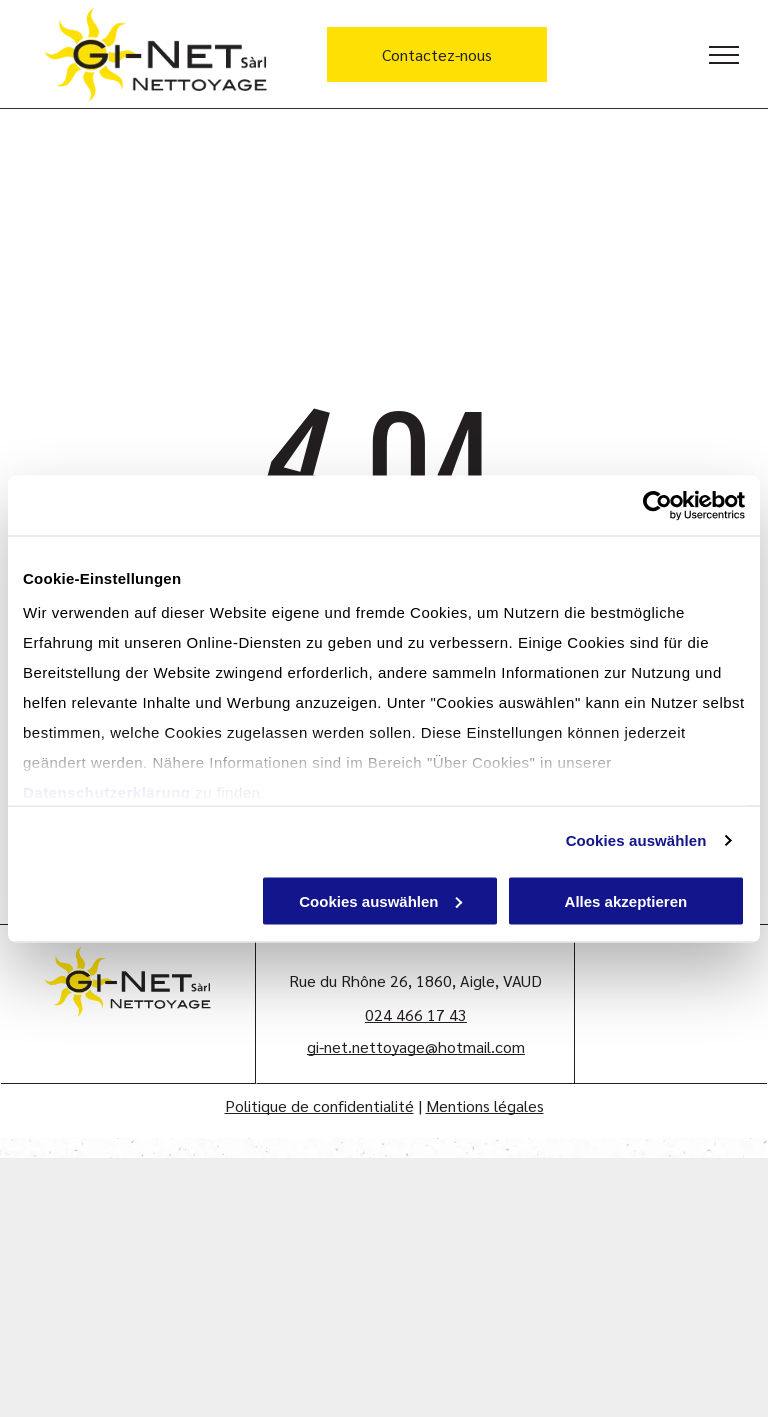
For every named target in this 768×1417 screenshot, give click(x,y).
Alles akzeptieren (626, 900)
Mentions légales (485, 1105)
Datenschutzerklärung (107, 792)
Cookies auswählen (636, 840)
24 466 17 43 (420, 1014)
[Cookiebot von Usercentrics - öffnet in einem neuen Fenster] (657, 505)
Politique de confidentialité (319, 1105)
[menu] (724, 55)
